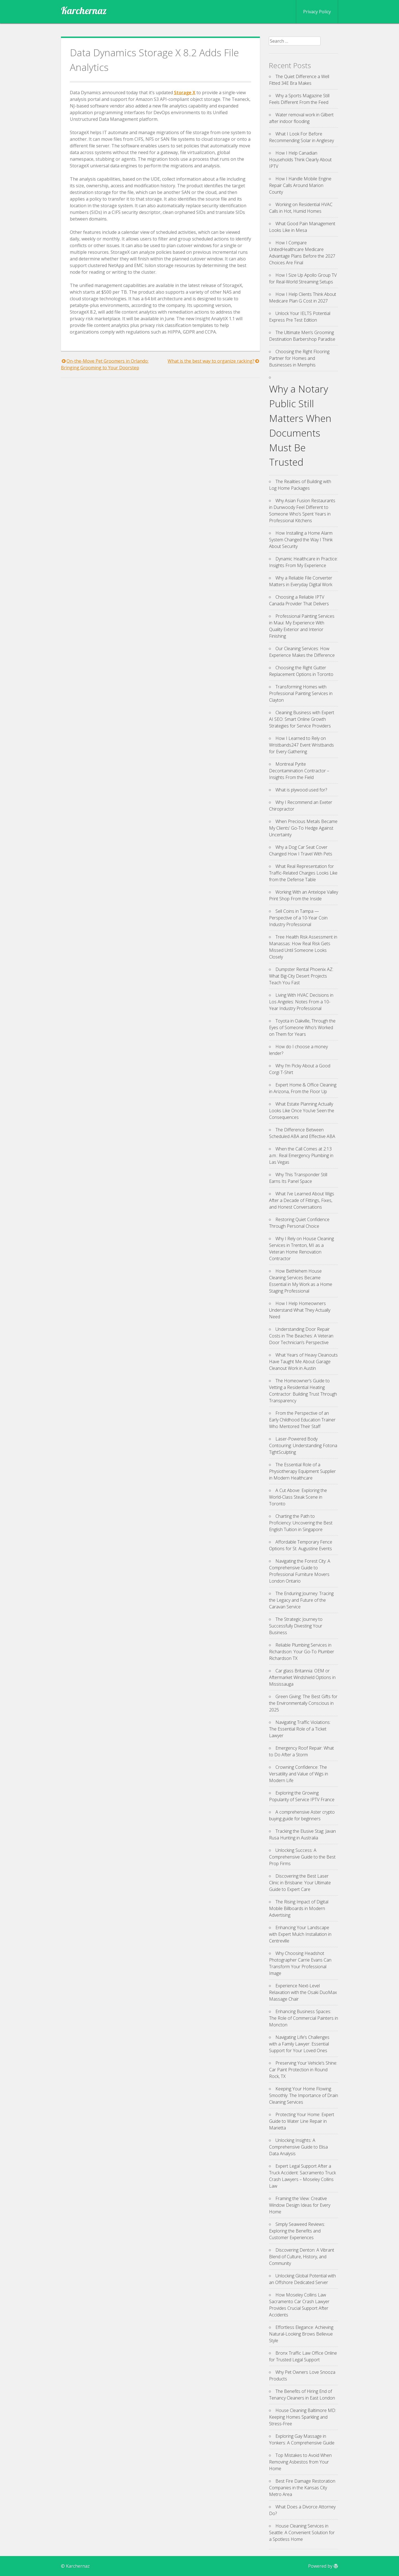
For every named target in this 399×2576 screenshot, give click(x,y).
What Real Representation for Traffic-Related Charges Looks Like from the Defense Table (303, 873)
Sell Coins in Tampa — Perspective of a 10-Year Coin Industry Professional (298, 917)
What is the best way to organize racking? (211, 361)
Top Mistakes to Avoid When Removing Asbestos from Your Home (300, 2462)
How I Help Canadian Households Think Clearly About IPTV (300, 159)
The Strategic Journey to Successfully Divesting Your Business (296, 1626)
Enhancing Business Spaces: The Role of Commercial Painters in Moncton (303, 2018)
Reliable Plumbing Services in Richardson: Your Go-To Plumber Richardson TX (301, 1651)
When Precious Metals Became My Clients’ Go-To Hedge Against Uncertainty (303, 828)
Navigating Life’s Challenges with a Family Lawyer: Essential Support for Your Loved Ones (299, 2044)
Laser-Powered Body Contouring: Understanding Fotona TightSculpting (303, 1445)
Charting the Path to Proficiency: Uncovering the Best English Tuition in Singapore (300, 1522)
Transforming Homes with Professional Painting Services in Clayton (300, 693)
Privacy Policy (317, 12)
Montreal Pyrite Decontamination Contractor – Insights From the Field (299, 770)
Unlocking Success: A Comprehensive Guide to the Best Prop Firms (302, 1857)
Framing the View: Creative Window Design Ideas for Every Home (299, 2205)
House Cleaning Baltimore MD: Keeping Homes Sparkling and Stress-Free (302, 2417)
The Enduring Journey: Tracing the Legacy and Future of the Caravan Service (301, 1600)
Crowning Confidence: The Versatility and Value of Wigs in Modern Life (298, 1773)
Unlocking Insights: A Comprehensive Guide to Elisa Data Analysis (298, 2147)
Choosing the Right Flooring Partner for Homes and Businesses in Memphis (299, 358)
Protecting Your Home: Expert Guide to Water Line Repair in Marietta (301, 2121)
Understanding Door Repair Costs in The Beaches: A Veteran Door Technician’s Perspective (301, 1335)
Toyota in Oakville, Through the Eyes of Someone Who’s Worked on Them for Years (302, 1027)
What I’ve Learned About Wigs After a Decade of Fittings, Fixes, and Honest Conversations (301, 1200)
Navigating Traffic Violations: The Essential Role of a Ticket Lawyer (300, 1729)
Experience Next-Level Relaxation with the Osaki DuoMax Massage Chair (303, 1992)
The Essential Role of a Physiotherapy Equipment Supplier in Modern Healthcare (302, 1471)
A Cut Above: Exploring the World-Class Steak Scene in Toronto (298, 1497)
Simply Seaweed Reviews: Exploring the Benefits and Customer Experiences (297, 2231)
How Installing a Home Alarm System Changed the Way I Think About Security (300, 539)
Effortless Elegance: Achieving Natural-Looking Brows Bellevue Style (301, 2334)
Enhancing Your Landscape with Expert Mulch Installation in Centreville (300, 1934)
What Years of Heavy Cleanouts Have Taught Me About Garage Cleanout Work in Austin (303, 1361)
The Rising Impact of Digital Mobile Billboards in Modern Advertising (298, 1908)
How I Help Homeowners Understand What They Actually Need (299, 1310)
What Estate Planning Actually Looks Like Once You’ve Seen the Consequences (301, 1110)
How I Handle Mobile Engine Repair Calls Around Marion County (300, 185)
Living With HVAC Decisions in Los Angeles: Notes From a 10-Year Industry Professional (301, 1001)
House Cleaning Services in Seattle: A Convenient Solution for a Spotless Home (302, 2532)
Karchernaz (84, 10)
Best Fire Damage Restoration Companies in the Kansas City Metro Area (302, 2487)
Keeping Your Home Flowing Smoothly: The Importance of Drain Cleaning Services (303, 2095)
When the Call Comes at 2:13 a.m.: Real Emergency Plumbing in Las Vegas (301, 1155)
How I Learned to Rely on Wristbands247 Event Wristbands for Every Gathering (301, 745)
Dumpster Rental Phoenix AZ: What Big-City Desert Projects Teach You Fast (301, 976)
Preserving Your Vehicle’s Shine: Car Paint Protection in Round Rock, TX (303, 2069)
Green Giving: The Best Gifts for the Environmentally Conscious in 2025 (303, 1703)
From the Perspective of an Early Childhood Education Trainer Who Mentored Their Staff (302, 1419)
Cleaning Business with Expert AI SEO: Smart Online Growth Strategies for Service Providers (301, 719)
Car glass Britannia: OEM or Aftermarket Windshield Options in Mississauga (302, 1677)
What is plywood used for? (301, 790)
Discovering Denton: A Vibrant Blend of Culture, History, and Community (301, 2256)
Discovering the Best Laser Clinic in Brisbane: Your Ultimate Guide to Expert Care (300, 1882)
